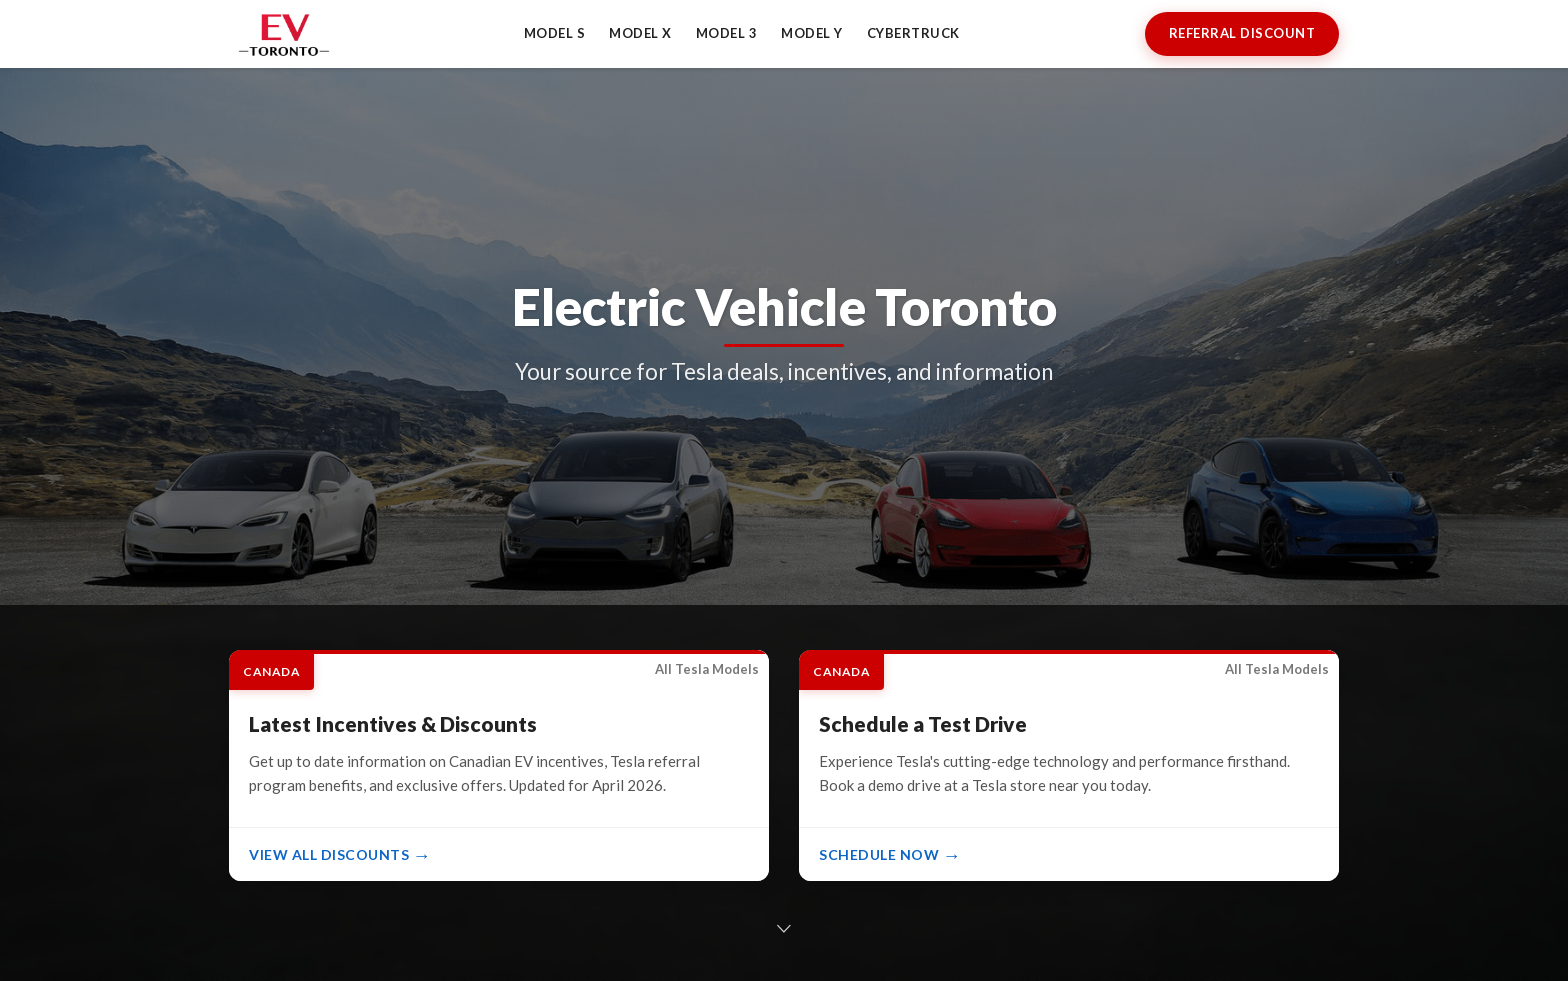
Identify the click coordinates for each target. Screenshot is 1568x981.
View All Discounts (329, 854)
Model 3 (727, 33)
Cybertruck (913, 33)
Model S (555, 33)
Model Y (812, 33)
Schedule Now (879, 854)
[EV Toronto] (284, 34)
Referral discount (1242, 33)
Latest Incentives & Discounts (393, 723)
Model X (640, 33)
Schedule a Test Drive (923, 723)
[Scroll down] (784, 928)
